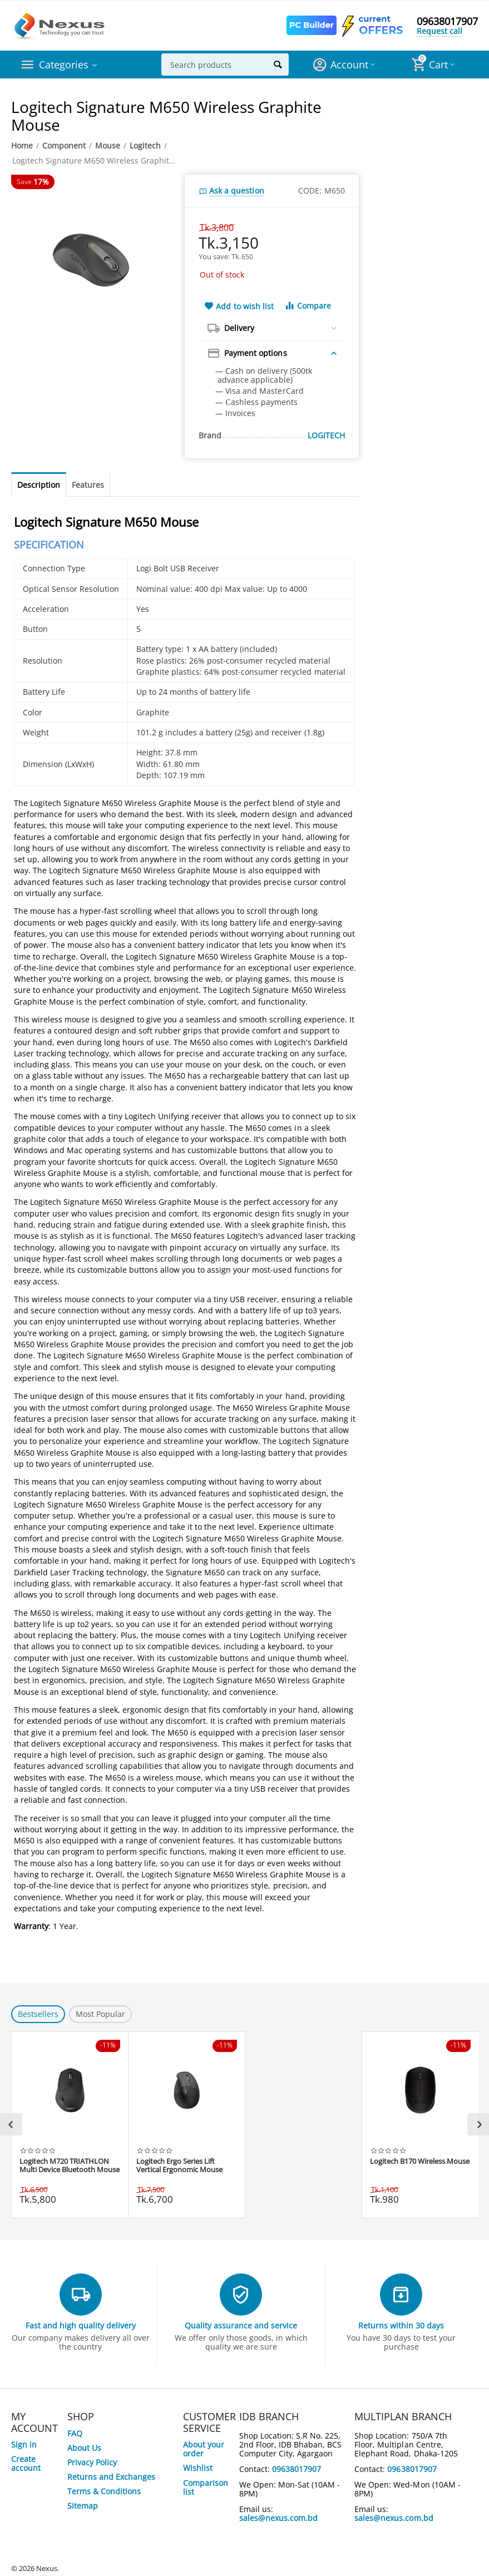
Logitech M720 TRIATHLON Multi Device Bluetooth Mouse (69, 2166)
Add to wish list (238, 306)
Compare (307, 305)
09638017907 (447, 21)
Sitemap (82, 2505)
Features (88, 484)
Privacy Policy (92, 2462)
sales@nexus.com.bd (278, 2518)
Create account (26, 2463)
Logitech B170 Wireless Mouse (420, 2161)
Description (38, 484)
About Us (84, 2447)
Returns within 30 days (401, 2325)
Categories (63, 64)
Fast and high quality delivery (81, 2325)
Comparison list (205, 2487)
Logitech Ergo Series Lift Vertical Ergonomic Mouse (179, 2166)
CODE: (310, 190)
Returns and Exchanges (111, 2476)
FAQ (74, 2433)
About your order (203, 2449)
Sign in (24, 2444)
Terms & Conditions (104, 2491)
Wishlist (198, 2468)
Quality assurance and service (241, 2325)
